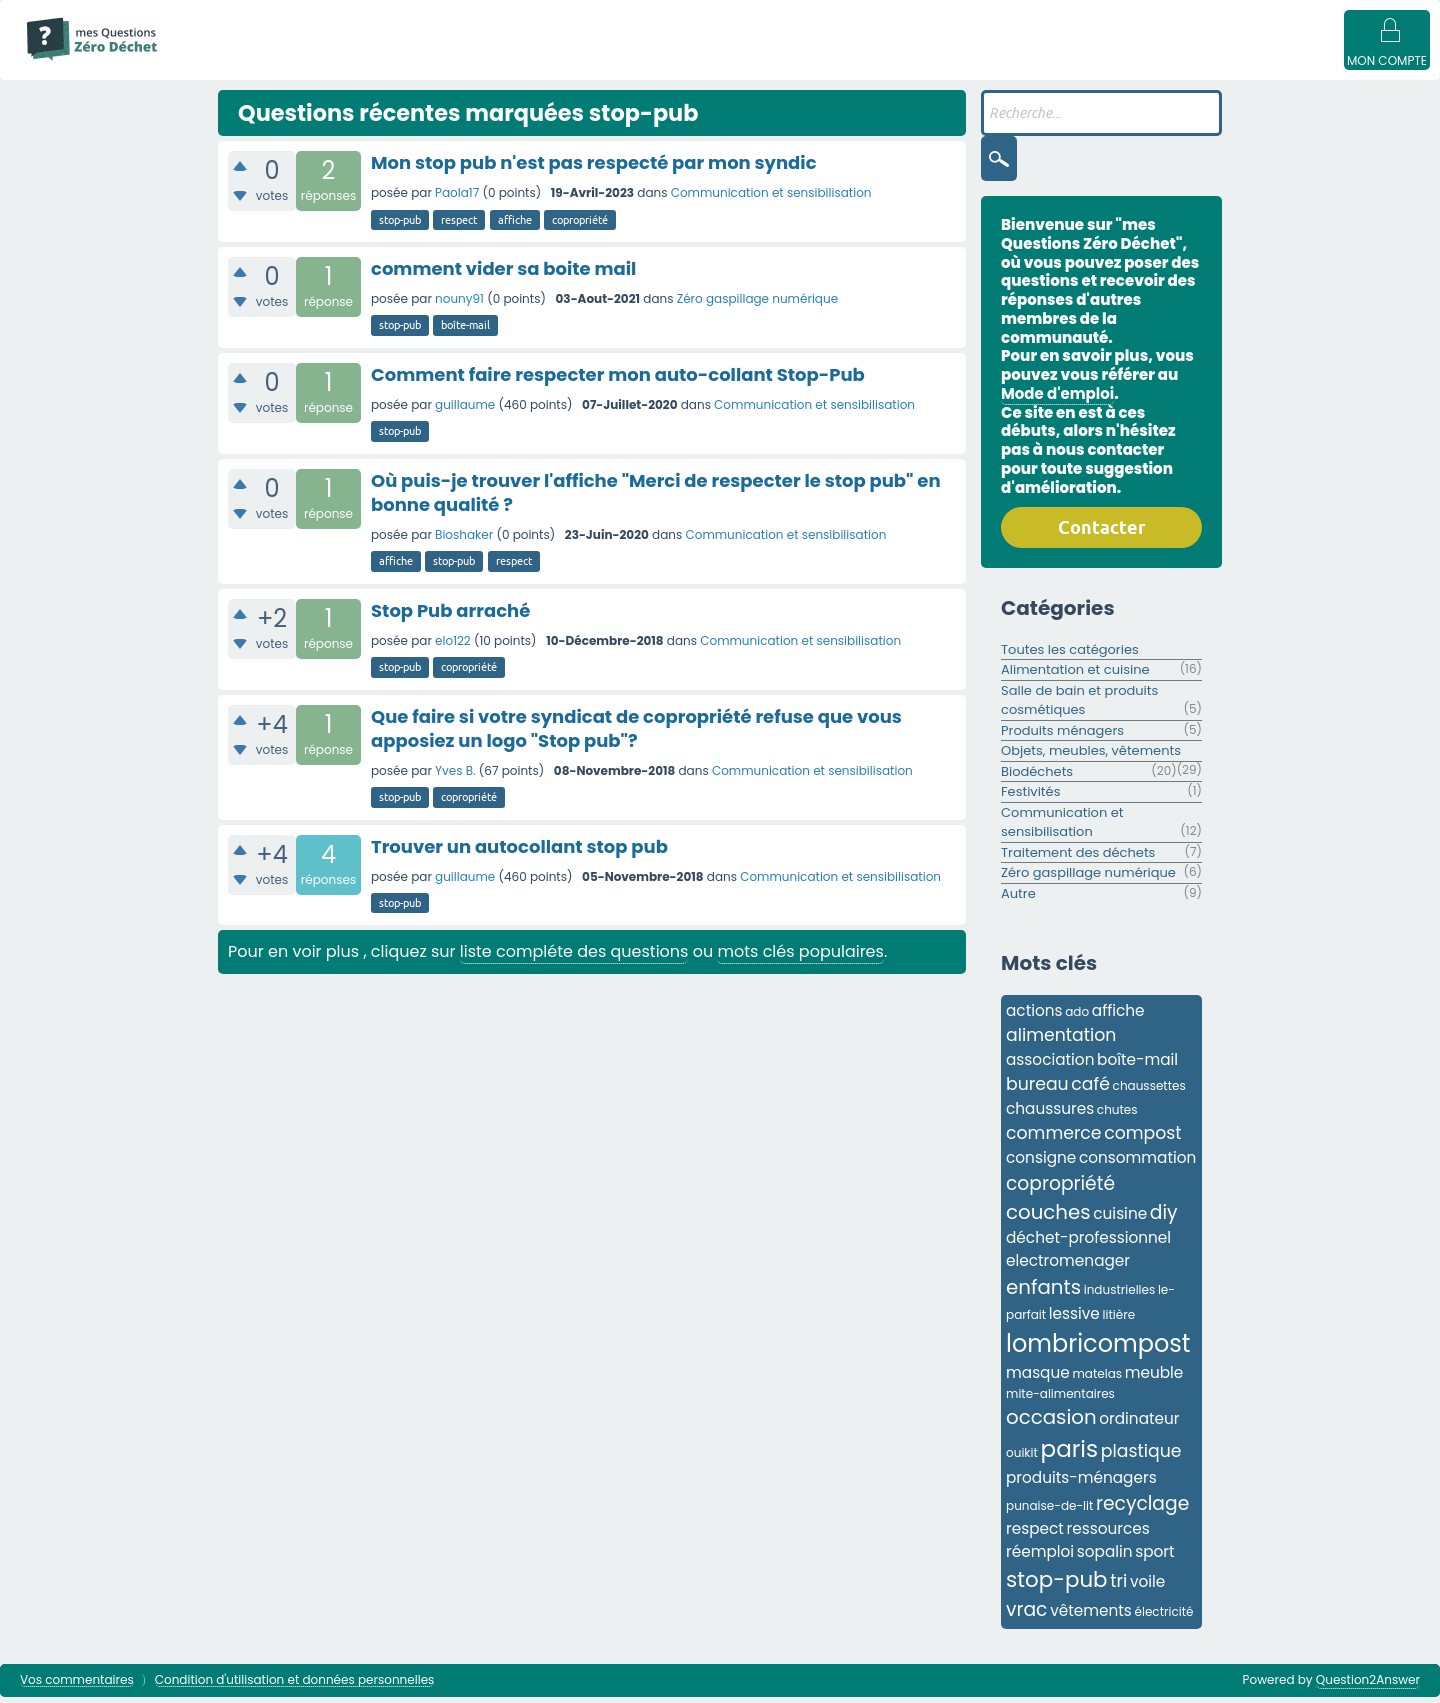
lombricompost (1098, 1349)
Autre (1018, 899)
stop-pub (400, 226)
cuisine (1120, 1219)
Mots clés (555, 62)
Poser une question (907, 62)
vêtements (1091, 1616)
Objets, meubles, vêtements (1091, 756)
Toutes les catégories (1070, 655)
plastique (1141, 1457)
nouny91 (459, 304)
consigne (1041, 1163)
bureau (1037, 1090)
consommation (1137, 1163)
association (1050, 1065)
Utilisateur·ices (768, 62)
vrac (1026, 1615)
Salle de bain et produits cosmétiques (1079, 706)
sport (1154, 1557)
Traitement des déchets (1078, 858)
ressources (1108, 1534)
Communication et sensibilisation (771, 198)
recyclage (1142, 1509)
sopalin (1105, 1557)
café (1090, 1090)
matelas (1097, 1379)
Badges (1022, 62)
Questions (345, 62)
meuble (1154, 1378)
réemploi (1040, 1557)
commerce (1054, 1139)
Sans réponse (450, 62)
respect (459, 226)
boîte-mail (465, 331)
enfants (1043, 1293)
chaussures (1050, 1114)
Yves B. (455, 776)
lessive (1074, 1319)
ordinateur (1139, 1424)
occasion (1051, 1423)
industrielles (1120, 1295)
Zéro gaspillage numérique (757, 304)
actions (1034, 1016)
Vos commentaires (77, 1686)
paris (1070, 1455)
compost (1142, 1139)
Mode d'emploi (238, 62)
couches (1048, 1218)
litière (1119, 1320)
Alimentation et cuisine (1075, 675)
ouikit (1022, 1458)
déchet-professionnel (1088, 1243)
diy (1164, 1218)
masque (1038, 1378)
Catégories (654, 62)
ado (1077, 1017)
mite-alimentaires (1060, 1399)
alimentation (1061, 1041)
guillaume (465, 410)
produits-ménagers (1081, 1483)
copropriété (580, 226)
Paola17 (457, 198)
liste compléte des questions (574, 957)
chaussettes (1149, 1091)
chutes (1117, 1115)
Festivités (1030, 797)
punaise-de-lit (1049, 1511)
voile (1147, 1587)
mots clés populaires (800, 957)
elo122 (453, 646)
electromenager (1068, 1266)
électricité (1164, 1617)
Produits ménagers (1062, 736)
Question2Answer (1368, 1685)
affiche (515, 226)
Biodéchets (1037, 777)
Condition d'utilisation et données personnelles (295, 1686)
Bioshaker (464, 540)
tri (1118, 1587)
